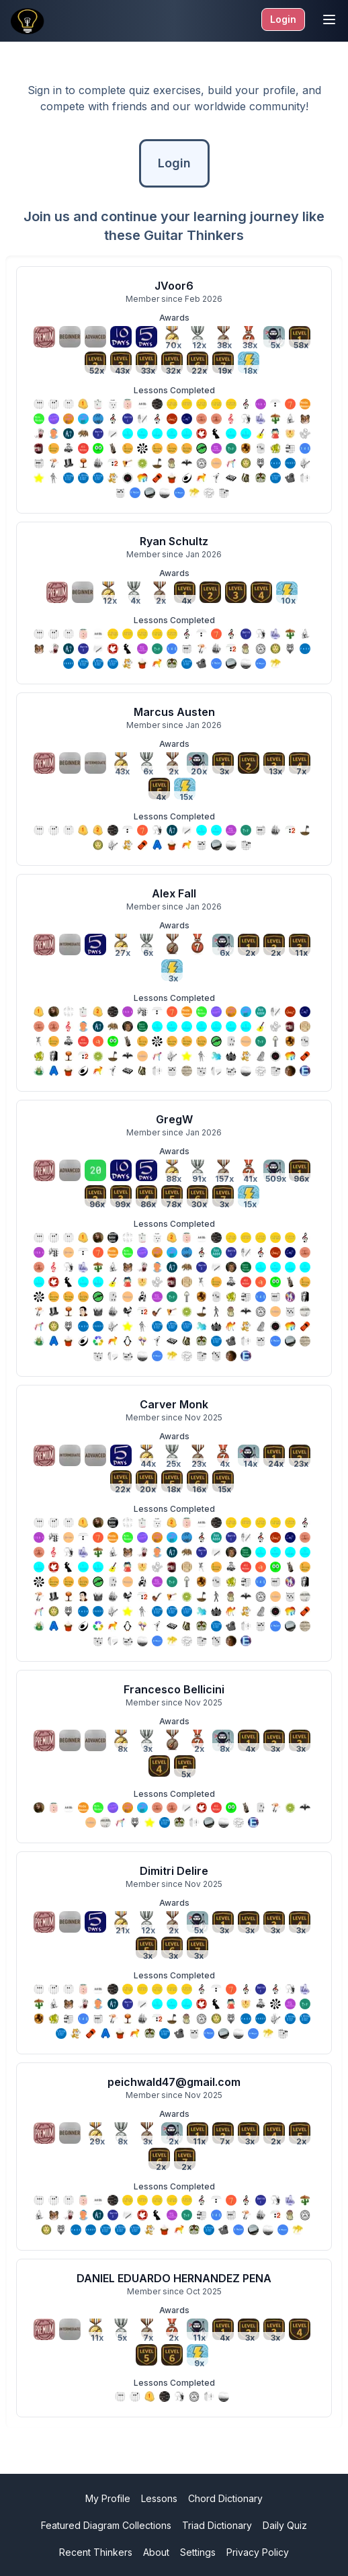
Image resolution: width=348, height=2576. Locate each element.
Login (283, 19)
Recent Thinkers (95, 2552)
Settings (198, 2552)
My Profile (107, 2498)
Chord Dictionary (225, 2498)
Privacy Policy (257, 2552)
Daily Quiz (285, 2525)
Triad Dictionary (217, 2525)
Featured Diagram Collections (106, 2525)
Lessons (159, 2498)
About (156, 2552)
